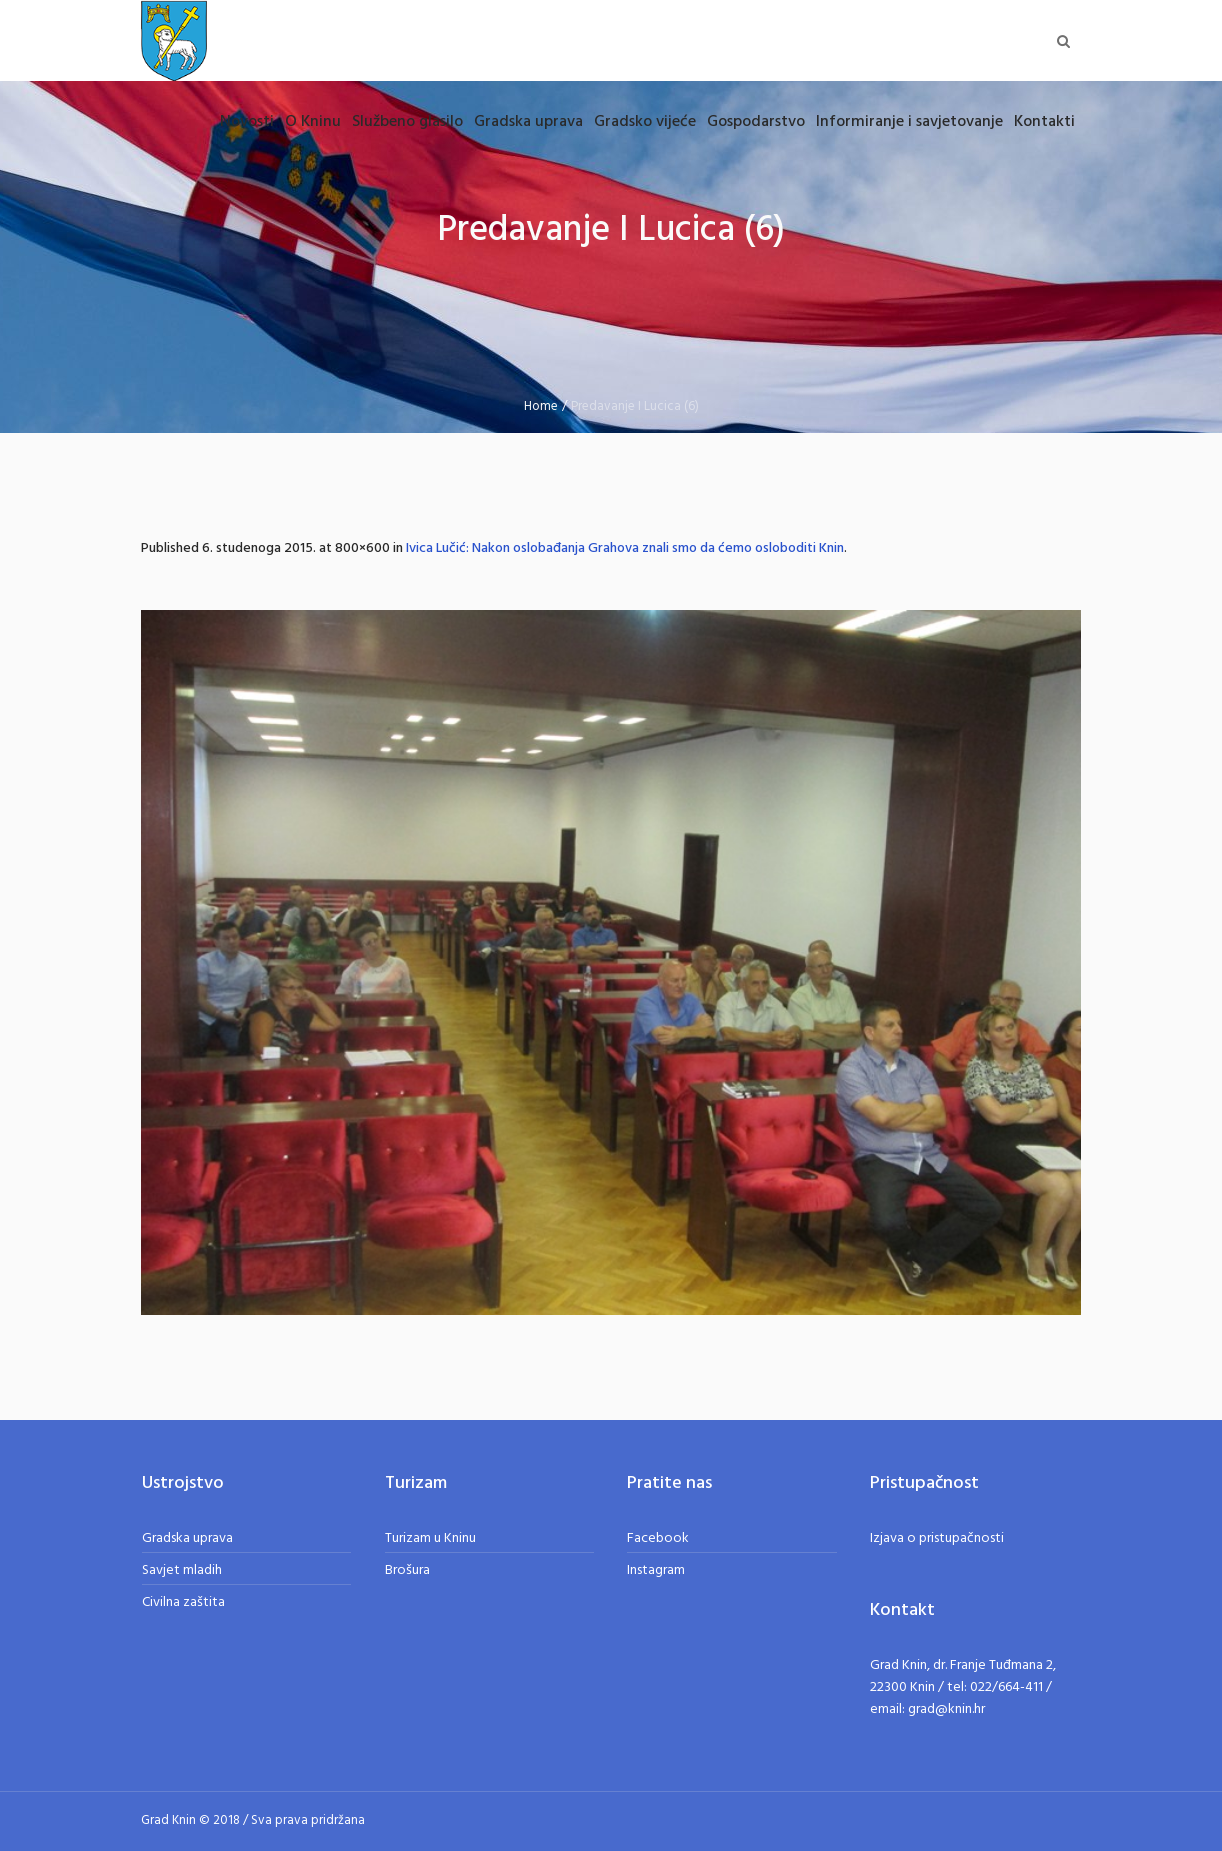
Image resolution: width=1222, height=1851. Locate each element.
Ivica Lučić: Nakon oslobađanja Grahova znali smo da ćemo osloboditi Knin (625, 548)
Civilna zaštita (183, 1602)
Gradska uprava (187, 1538)
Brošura (407, 1570)
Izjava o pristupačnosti (937, 1538)
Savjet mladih (182, 1570)
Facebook (658, 1538)
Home (541, 406)
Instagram (656, 1570)
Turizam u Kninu (430, 1538)
